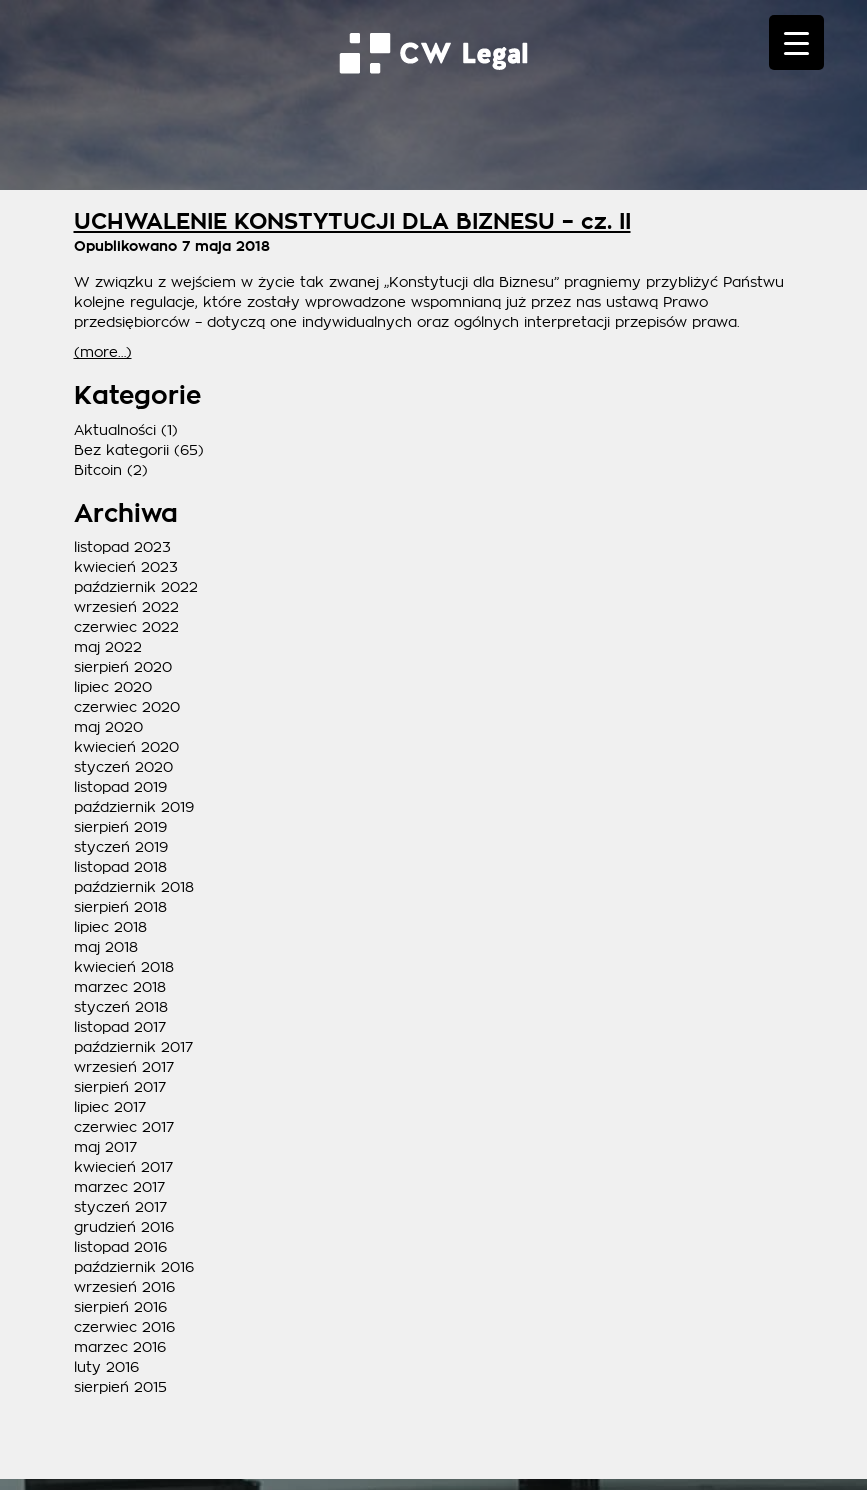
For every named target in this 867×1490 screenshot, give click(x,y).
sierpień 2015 (120, 1387)
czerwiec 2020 (127, 707)
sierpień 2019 (120, 827)
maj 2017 (105, 1147)
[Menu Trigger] (796, 42)
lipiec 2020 (113, 687)
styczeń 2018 (121, 1007)
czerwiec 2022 (126, 627)
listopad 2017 (120, 1027)
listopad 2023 (122, 547)
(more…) (103, 352)
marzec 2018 (120, 987)
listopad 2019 (120, 787)
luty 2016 (106, 1367)
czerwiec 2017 (124, 1127)
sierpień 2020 (123, 667)
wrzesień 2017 (124, 1067)
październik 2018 (134, 887)
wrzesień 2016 (124, 1287)
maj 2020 (108, 727)
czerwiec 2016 (124, 1327)
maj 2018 (106, 947)
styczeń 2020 (123, 767)
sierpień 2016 (120, 1307)
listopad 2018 (120, 867)
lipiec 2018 (110, 927)
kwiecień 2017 (123, 1167)
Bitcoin (98, 470)
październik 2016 (134, 1267)
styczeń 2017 (120, 1207)
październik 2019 (134, 807)
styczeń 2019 (121, 847)
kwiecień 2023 (126, 567)
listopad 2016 (120, 1247)
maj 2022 (108, 647)
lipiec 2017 (110, 1107)
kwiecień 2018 (124, 967)
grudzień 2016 (124, 1227)
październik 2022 (136, 587)
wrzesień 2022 (126, 607)
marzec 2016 (120, 1347)
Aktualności (115, 430)
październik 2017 (133, 1047)
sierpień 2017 (120, 1087)
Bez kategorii (121, 450)
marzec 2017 (119, 1187)
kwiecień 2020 (126, 747)
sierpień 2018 (120, 907)
